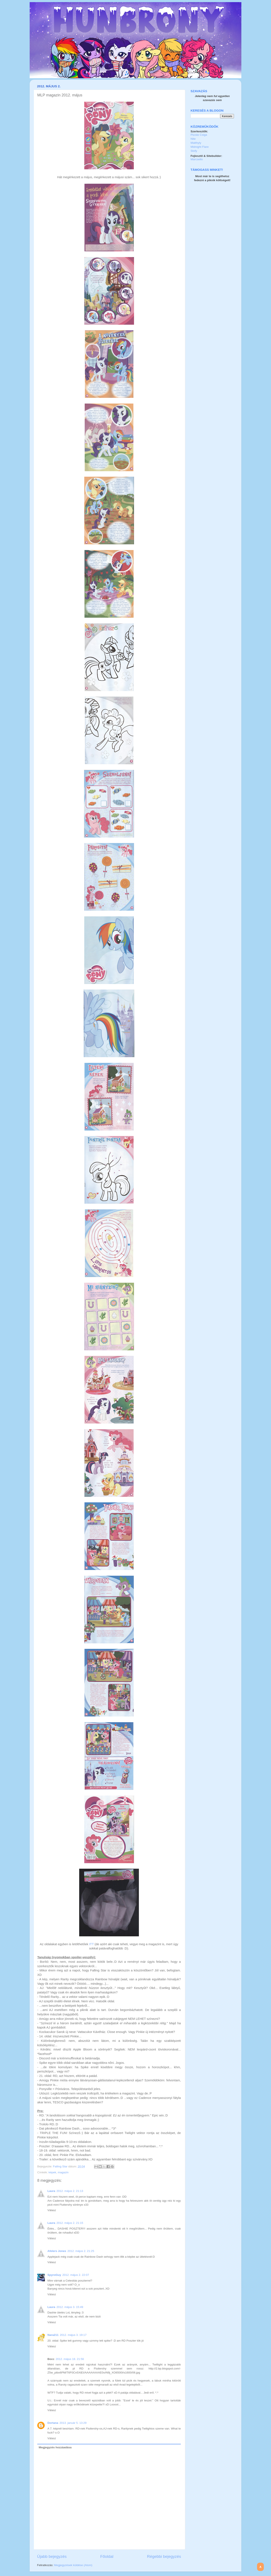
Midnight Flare (200, 146)
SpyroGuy (54, 2274)
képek (52, 2172)
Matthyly (196, 142)
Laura (51, 2191)
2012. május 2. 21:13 (70, 2191)
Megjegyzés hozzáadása (55, 2447)
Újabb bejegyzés (52, 2556)
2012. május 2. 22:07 (75, 2274)
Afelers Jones (56, 2251)
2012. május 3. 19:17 (73, 2334)
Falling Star (60, 2166)
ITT (91, 1944)
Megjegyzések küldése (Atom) (73, 2565)
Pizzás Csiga (199, 134)
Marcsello (197, 159)
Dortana (52, 2422)
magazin (63, 2172)
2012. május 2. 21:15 (70, 2222)
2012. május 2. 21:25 (81, 2251)
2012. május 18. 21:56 (70, 2359)
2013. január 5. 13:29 (73, 2422)
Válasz (51, 2210)
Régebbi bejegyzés (164, 2556)
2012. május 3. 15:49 (70, 2307)
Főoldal (106, 2556)
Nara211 (53, 2334)
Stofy (194, 150)
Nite (193, 138)
